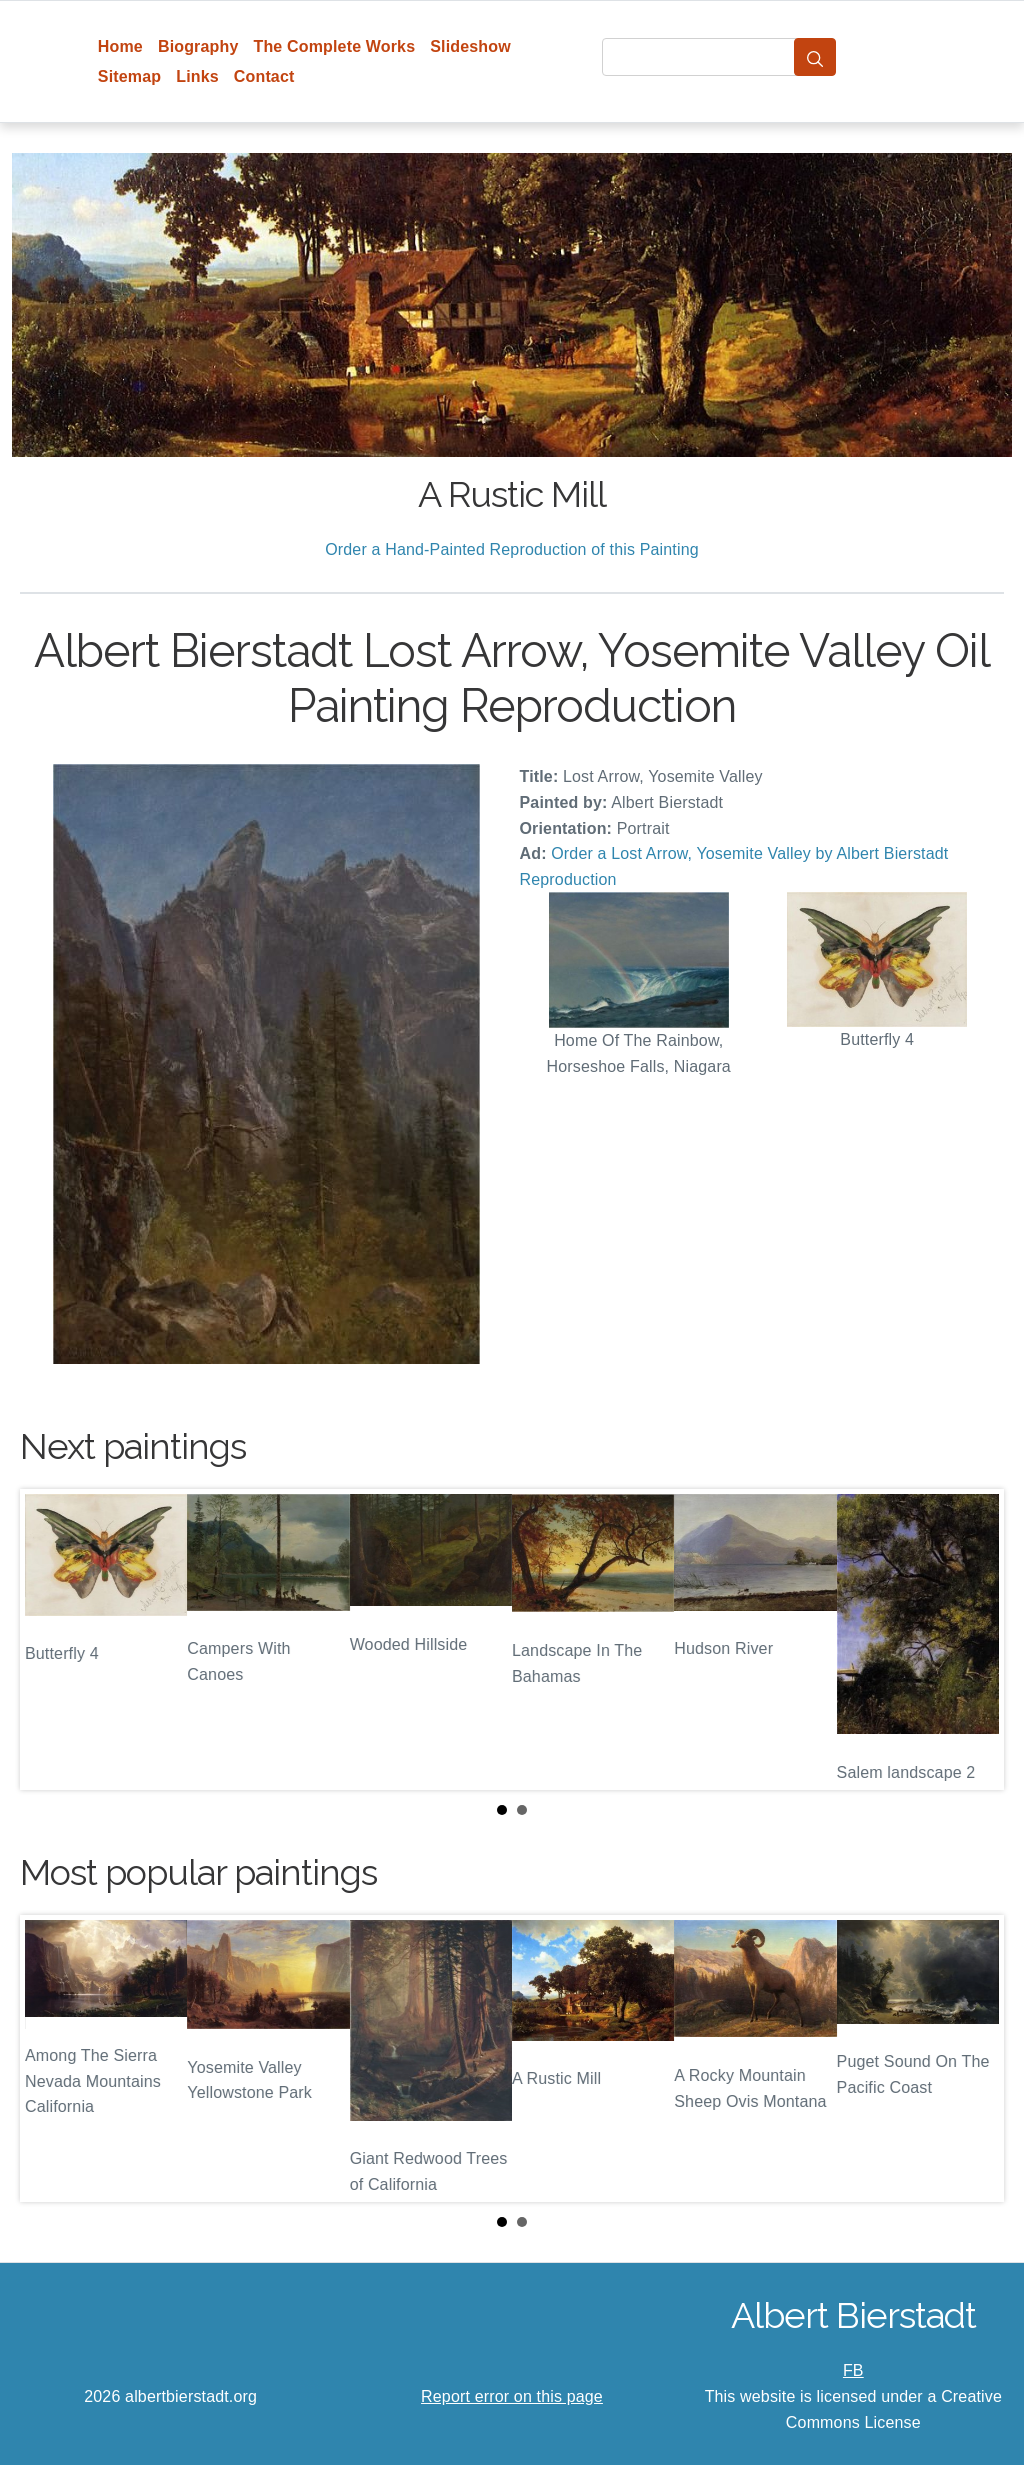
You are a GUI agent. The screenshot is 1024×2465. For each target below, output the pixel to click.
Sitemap (129, 76)
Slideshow (470, 46)
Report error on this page (512, 2396)
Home (120, 46)
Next (973, 1640)
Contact (264, 76)
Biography (198, 46)
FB (853, 2370)
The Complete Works (334, 46)
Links (197, 76)
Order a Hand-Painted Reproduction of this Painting (512, 549)
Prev (51, 1640)
